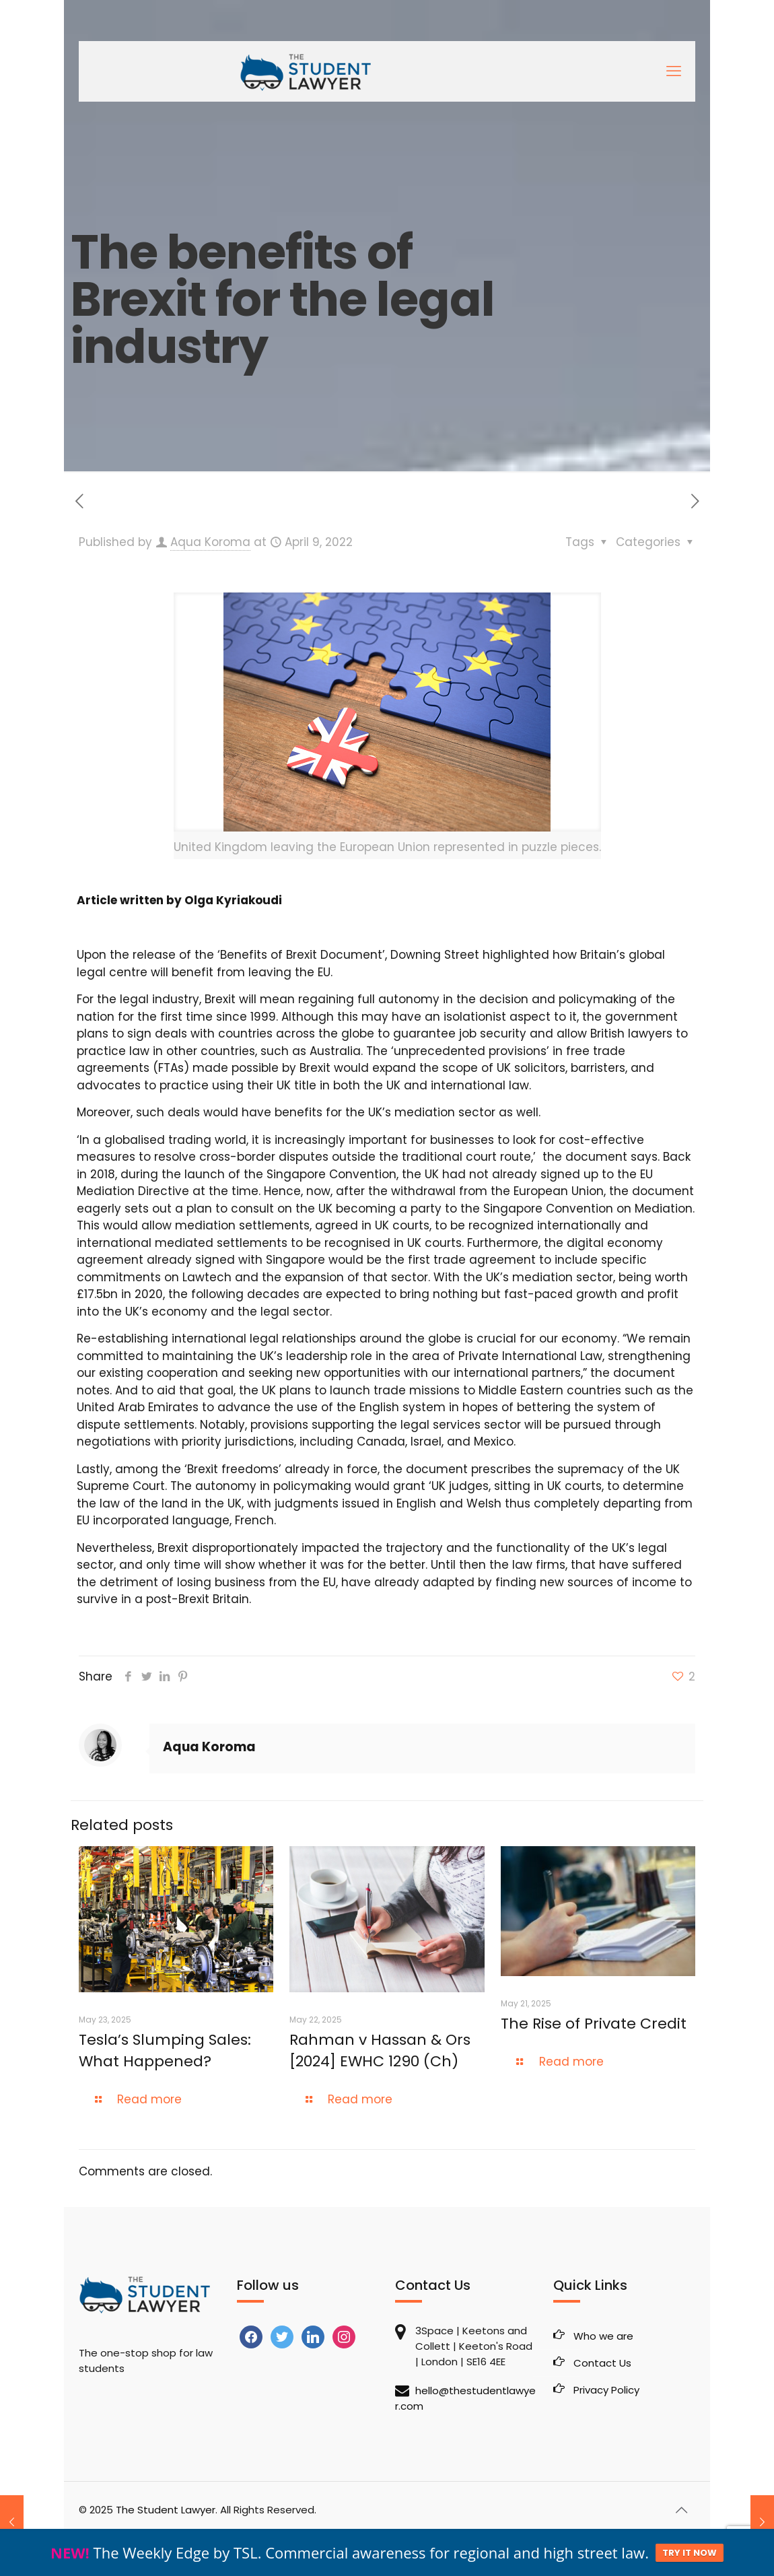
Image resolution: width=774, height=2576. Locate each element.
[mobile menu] (673, 71)
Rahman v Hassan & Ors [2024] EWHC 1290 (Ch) (379, 2050)
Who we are (603, 2336)
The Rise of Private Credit (596, 2023)
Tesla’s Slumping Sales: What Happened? (165, 2050)
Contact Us (602, 2363)
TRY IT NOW (689, 2552)
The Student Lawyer (165, 2510)
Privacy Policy (606, 2390)
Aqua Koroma (210, 542)
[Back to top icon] (681, 2510)
